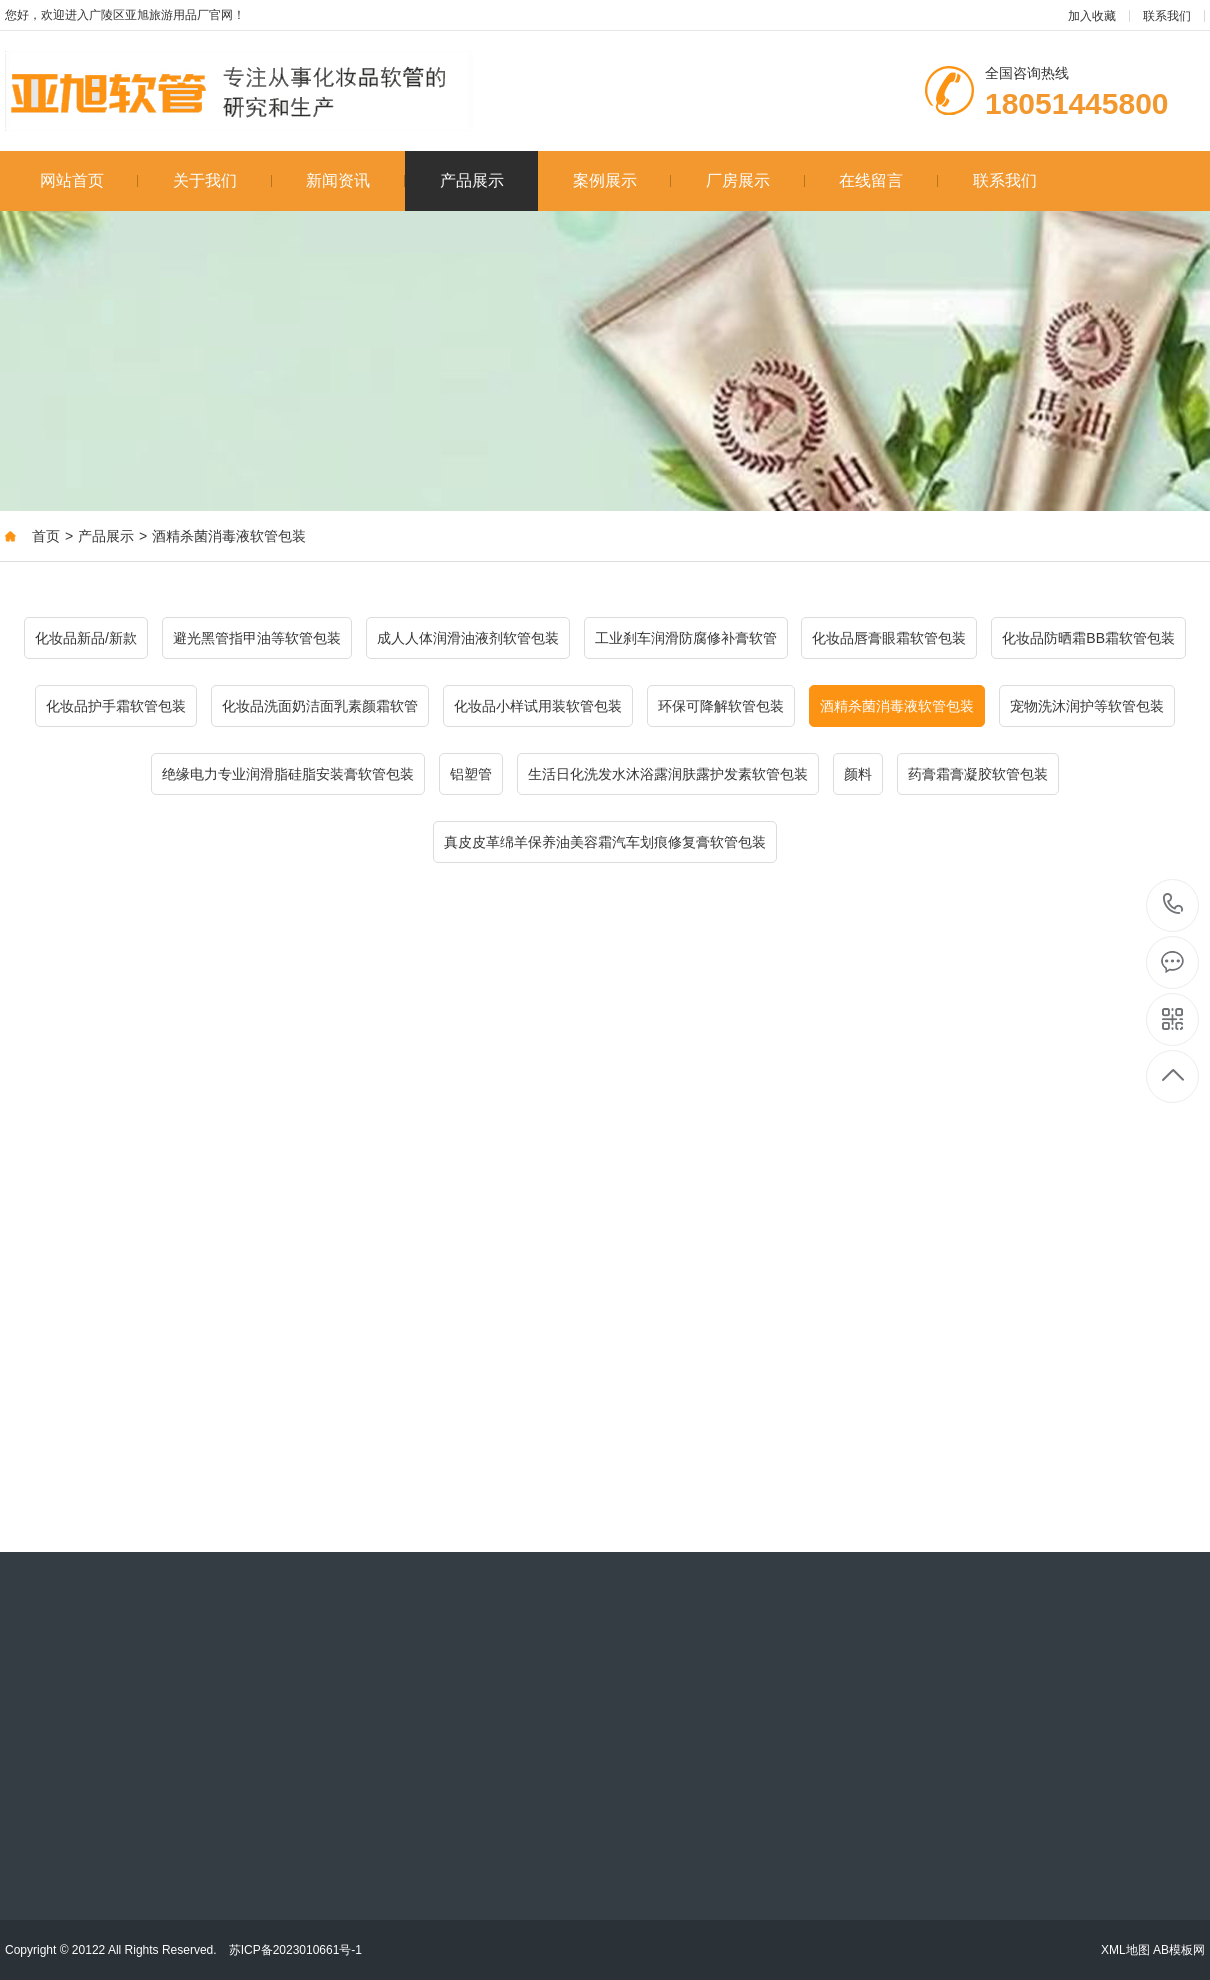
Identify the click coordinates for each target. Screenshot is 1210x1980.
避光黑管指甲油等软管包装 (257, 638)
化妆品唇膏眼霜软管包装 (889, 638)
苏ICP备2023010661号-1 (295, 1950)
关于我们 (222, 180)
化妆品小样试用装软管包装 (538, 706)
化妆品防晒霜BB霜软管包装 (1088, 638)
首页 (46, 536)
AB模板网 (1179, 1950)
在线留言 (888, 180)
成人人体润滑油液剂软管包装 (468, 638)
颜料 (858, 774)
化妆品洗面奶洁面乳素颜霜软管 (320, 706)
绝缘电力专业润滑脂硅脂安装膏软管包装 (288, 774)
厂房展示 (755, 180)
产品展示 (472, 180)
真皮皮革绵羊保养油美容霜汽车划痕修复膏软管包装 (605, 842)
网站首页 (89, 180)
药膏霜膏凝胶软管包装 (978, 774)
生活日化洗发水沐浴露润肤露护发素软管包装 (668, 774)
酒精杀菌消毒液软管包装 (229, 536)
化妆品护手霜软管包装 (116, 706)
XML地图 (1125, 1950)
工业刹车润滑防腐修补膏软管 (686, 638)
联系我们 (1167, 16)
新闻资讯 (355, 180)
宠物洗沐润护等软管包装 (1087, 706)
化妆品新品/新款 (86, 638)
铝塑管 (471, 774)
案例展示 (622, 180)
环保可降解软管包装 (721, 706)
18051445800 (1173, 904)
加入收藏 (1092, 16)
